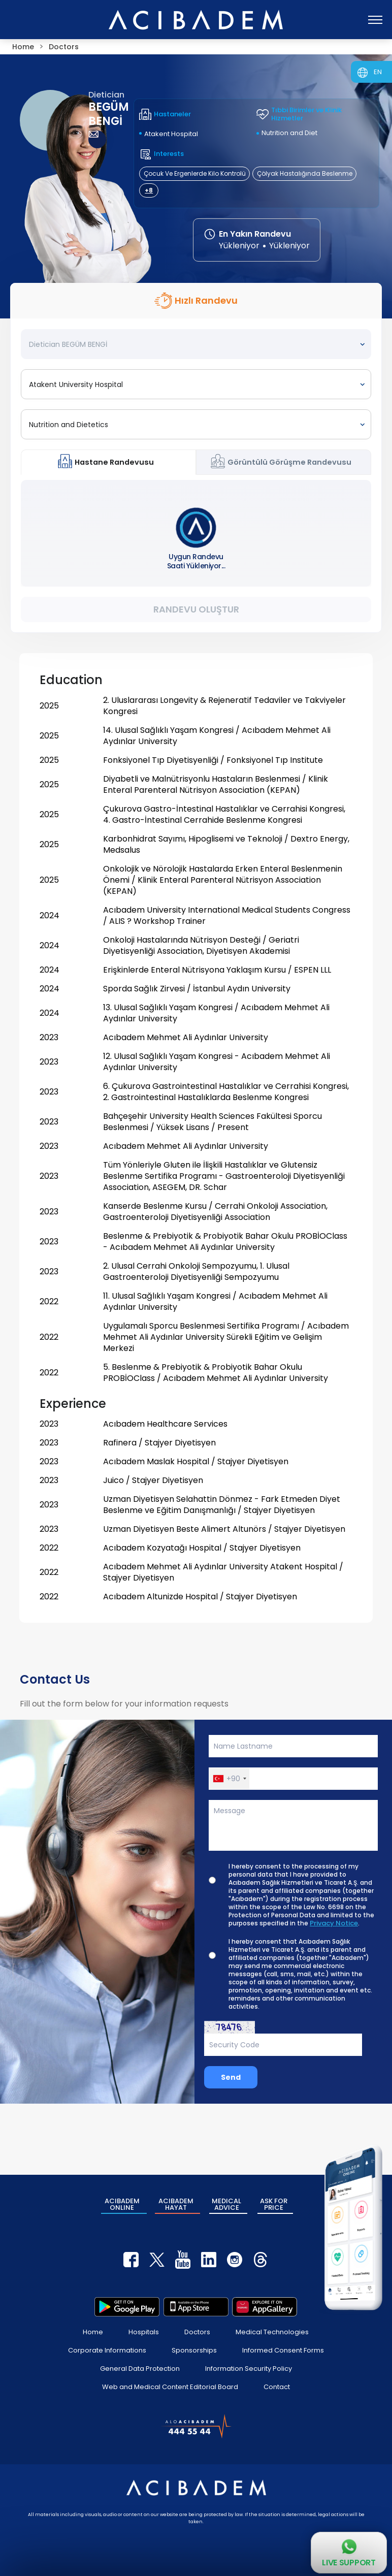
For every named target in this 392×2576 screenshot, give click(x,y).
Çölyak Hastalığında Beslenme (304, 173)
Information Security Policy (248, 2368)
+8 (149, 190)
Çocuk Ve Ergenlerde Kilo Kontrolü (195, 173)
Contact (277, 2387)
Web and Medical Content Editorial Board (170, 2387)
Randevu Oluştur (196, 609)
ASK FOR (273, 2204)
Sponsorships (194, 2350)
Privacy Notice (334, 1923)
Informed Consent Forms (283, 2350)
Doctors (197, 2332)
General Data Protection (140, 2368)
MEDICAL (226, 2204)
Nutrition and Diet (289, 133)
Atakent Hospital (171, 134)
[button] (229, 1778)
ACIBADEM (122, 2204)
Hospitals (143, 2332)
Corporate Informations (107, 2350)
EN (378, 72)
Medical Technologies (272, 2332)
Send (231, 2077)
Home (93, 2332)
